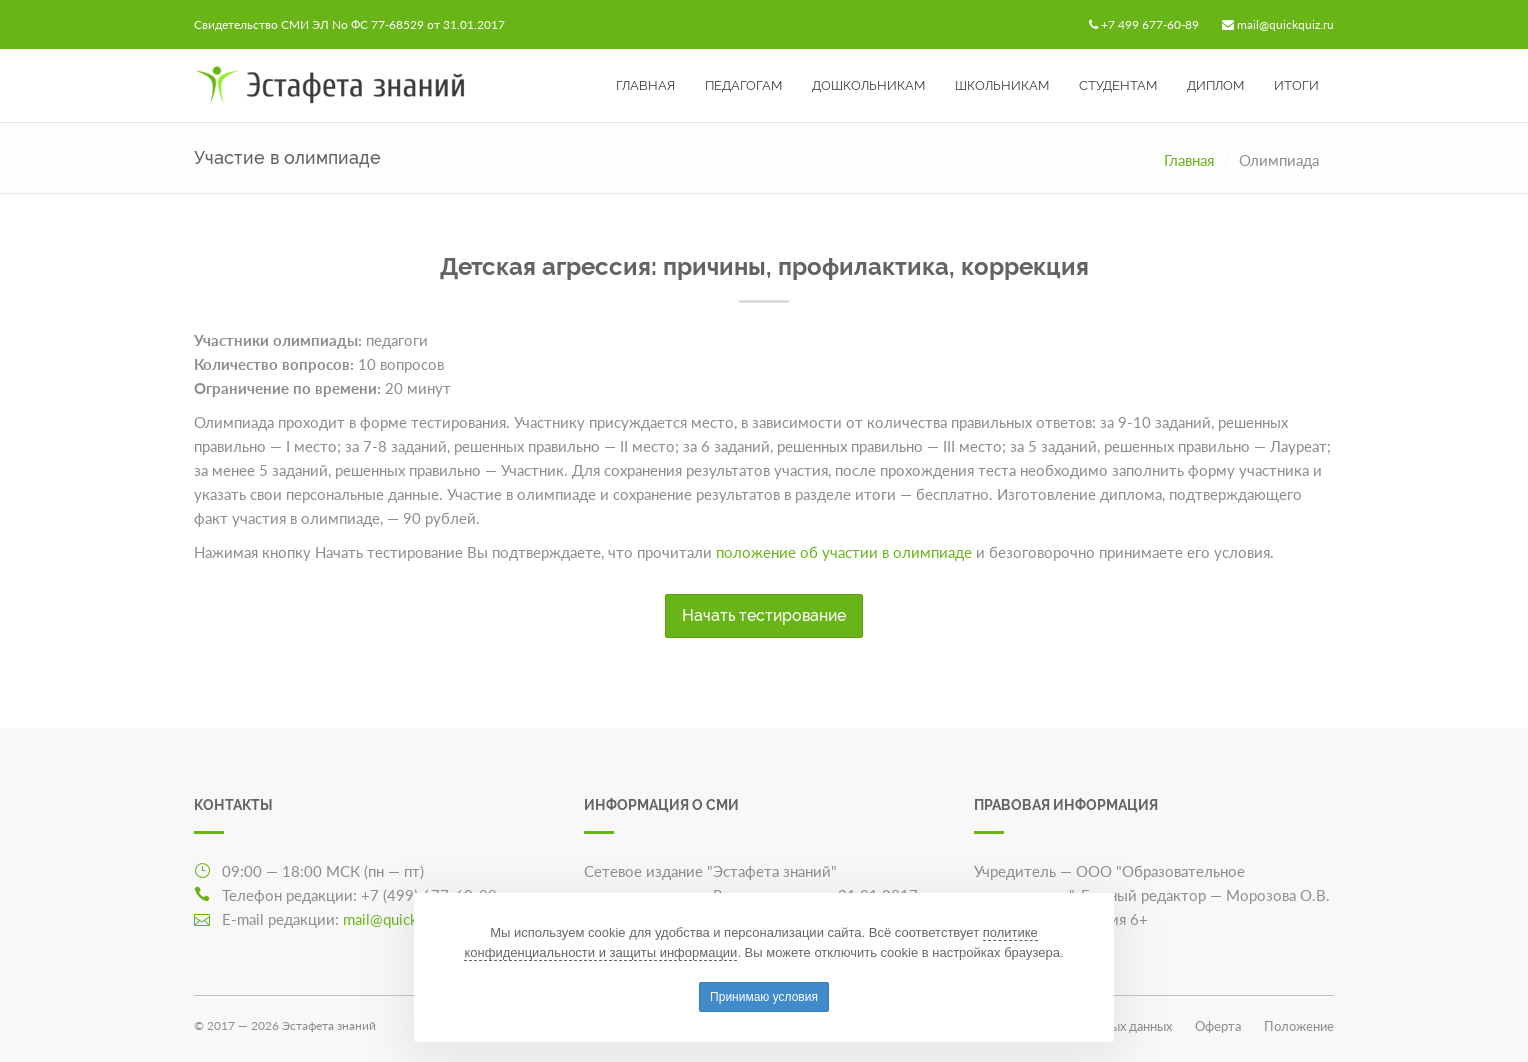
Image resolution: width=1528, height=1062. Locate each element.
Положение (1299, 1026)
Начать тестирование (764, 615)
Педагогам (743, 85)
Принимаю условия (764, 997)
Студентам (1118, 85)
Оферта (1218, 1026)
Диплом (1215, 85)
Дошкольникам (868, 85)
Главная (645, 85)
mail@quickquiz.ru (1285, 24)
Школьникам (1002, 85)
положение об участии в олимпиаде (844, 552)
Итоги (1296, 85)
